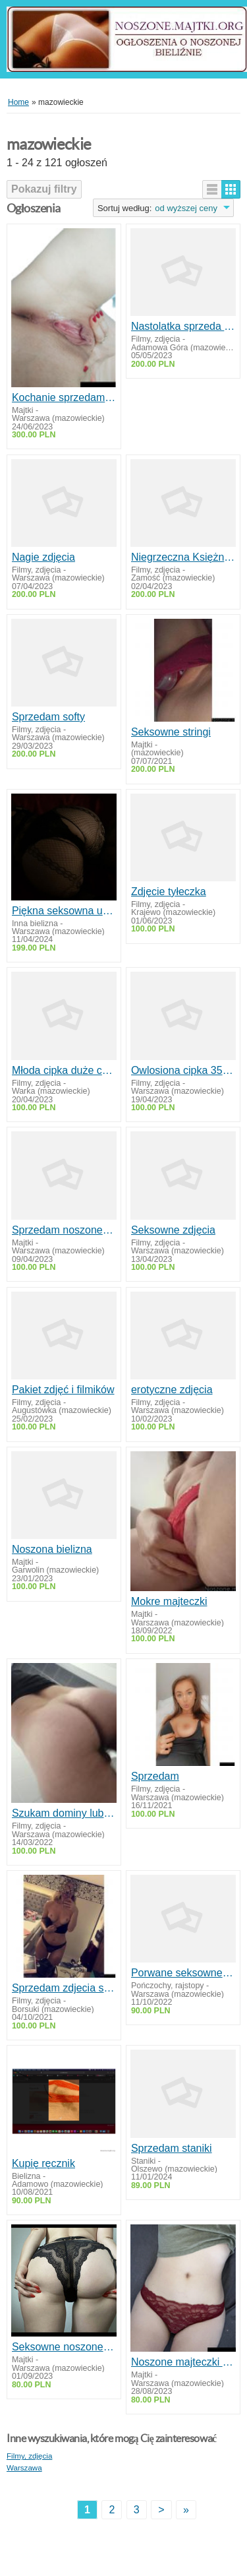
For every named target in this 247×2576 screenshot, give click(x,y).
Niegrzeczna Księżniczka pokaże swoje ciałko (183, 557)
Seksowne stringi (171, 732)
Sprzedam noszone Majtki (64, 1230)
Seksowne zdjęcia (173, 1230)
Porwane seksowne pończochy (183, 1972)
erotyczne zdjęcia (172, 1389)
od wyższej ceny (186, 208)
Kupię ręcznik (43, 2163)
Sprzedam (155, 1776)
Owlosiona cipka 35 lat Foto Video (183, 1070)
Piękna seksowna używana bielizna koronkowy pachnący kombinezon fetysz (64, 910)
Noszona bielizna (52, 1549)
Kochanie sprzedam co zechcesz (64, 397)
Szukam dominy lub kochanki (64, 1813)
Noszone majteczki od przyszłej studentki (183, 2362)
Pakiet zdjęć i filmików (63, 1389)
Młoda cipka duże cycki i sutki (64, 1070)
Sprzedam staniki (171, 2148)
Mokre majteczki (169, 1601)
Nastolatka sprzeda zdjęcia (183, 326)
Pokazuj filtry (44, 189)
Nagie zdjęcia (43, 557)
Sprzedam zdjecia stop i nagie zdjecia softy (64, 1988)
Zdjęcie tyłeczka (168, 891)
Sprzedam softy (48, 716)
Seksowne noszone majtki (64, 2346)
